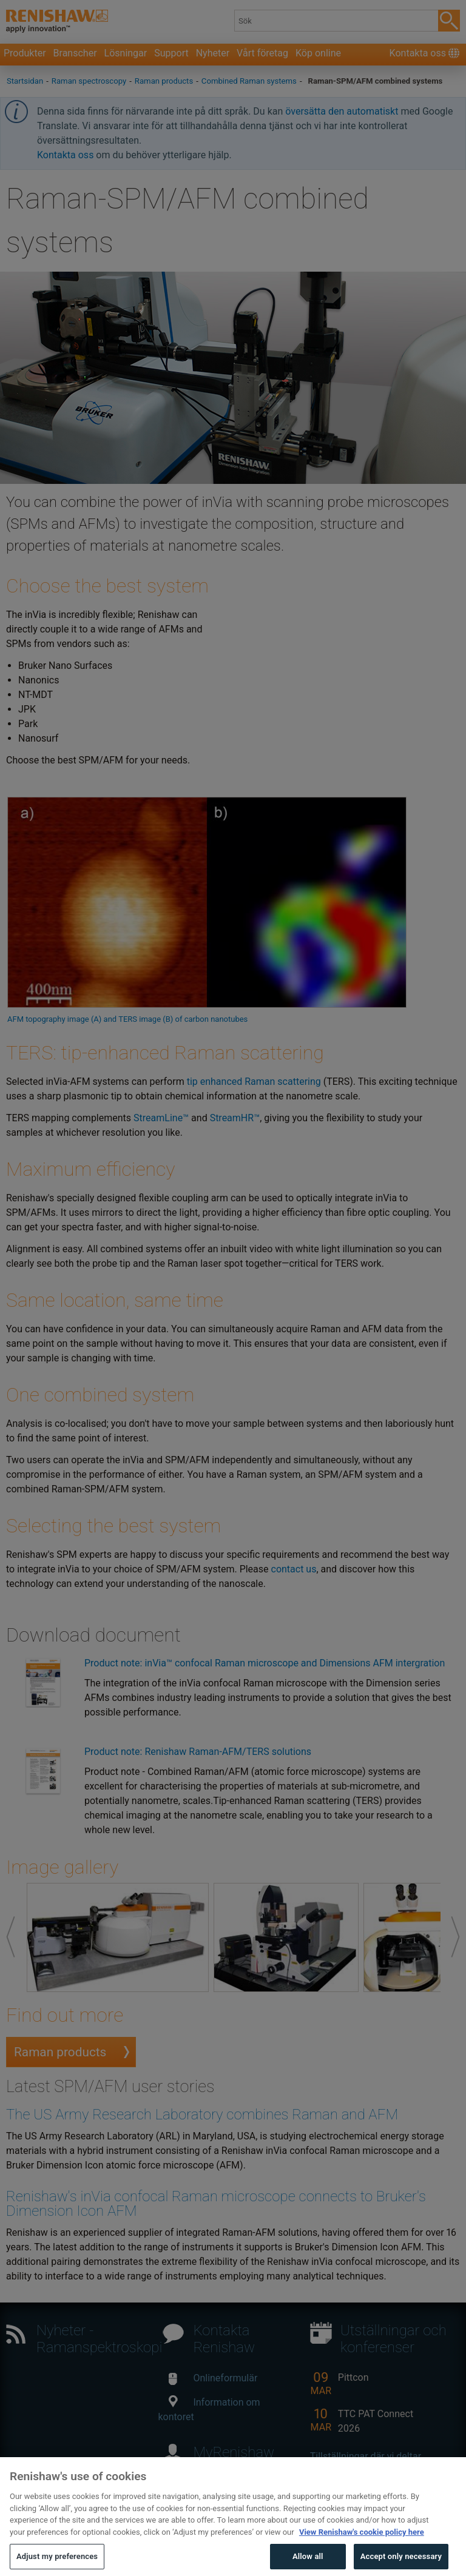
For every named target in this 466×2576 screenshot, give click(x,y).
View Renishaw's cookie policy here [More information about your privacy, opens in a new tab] (361, 2554)
